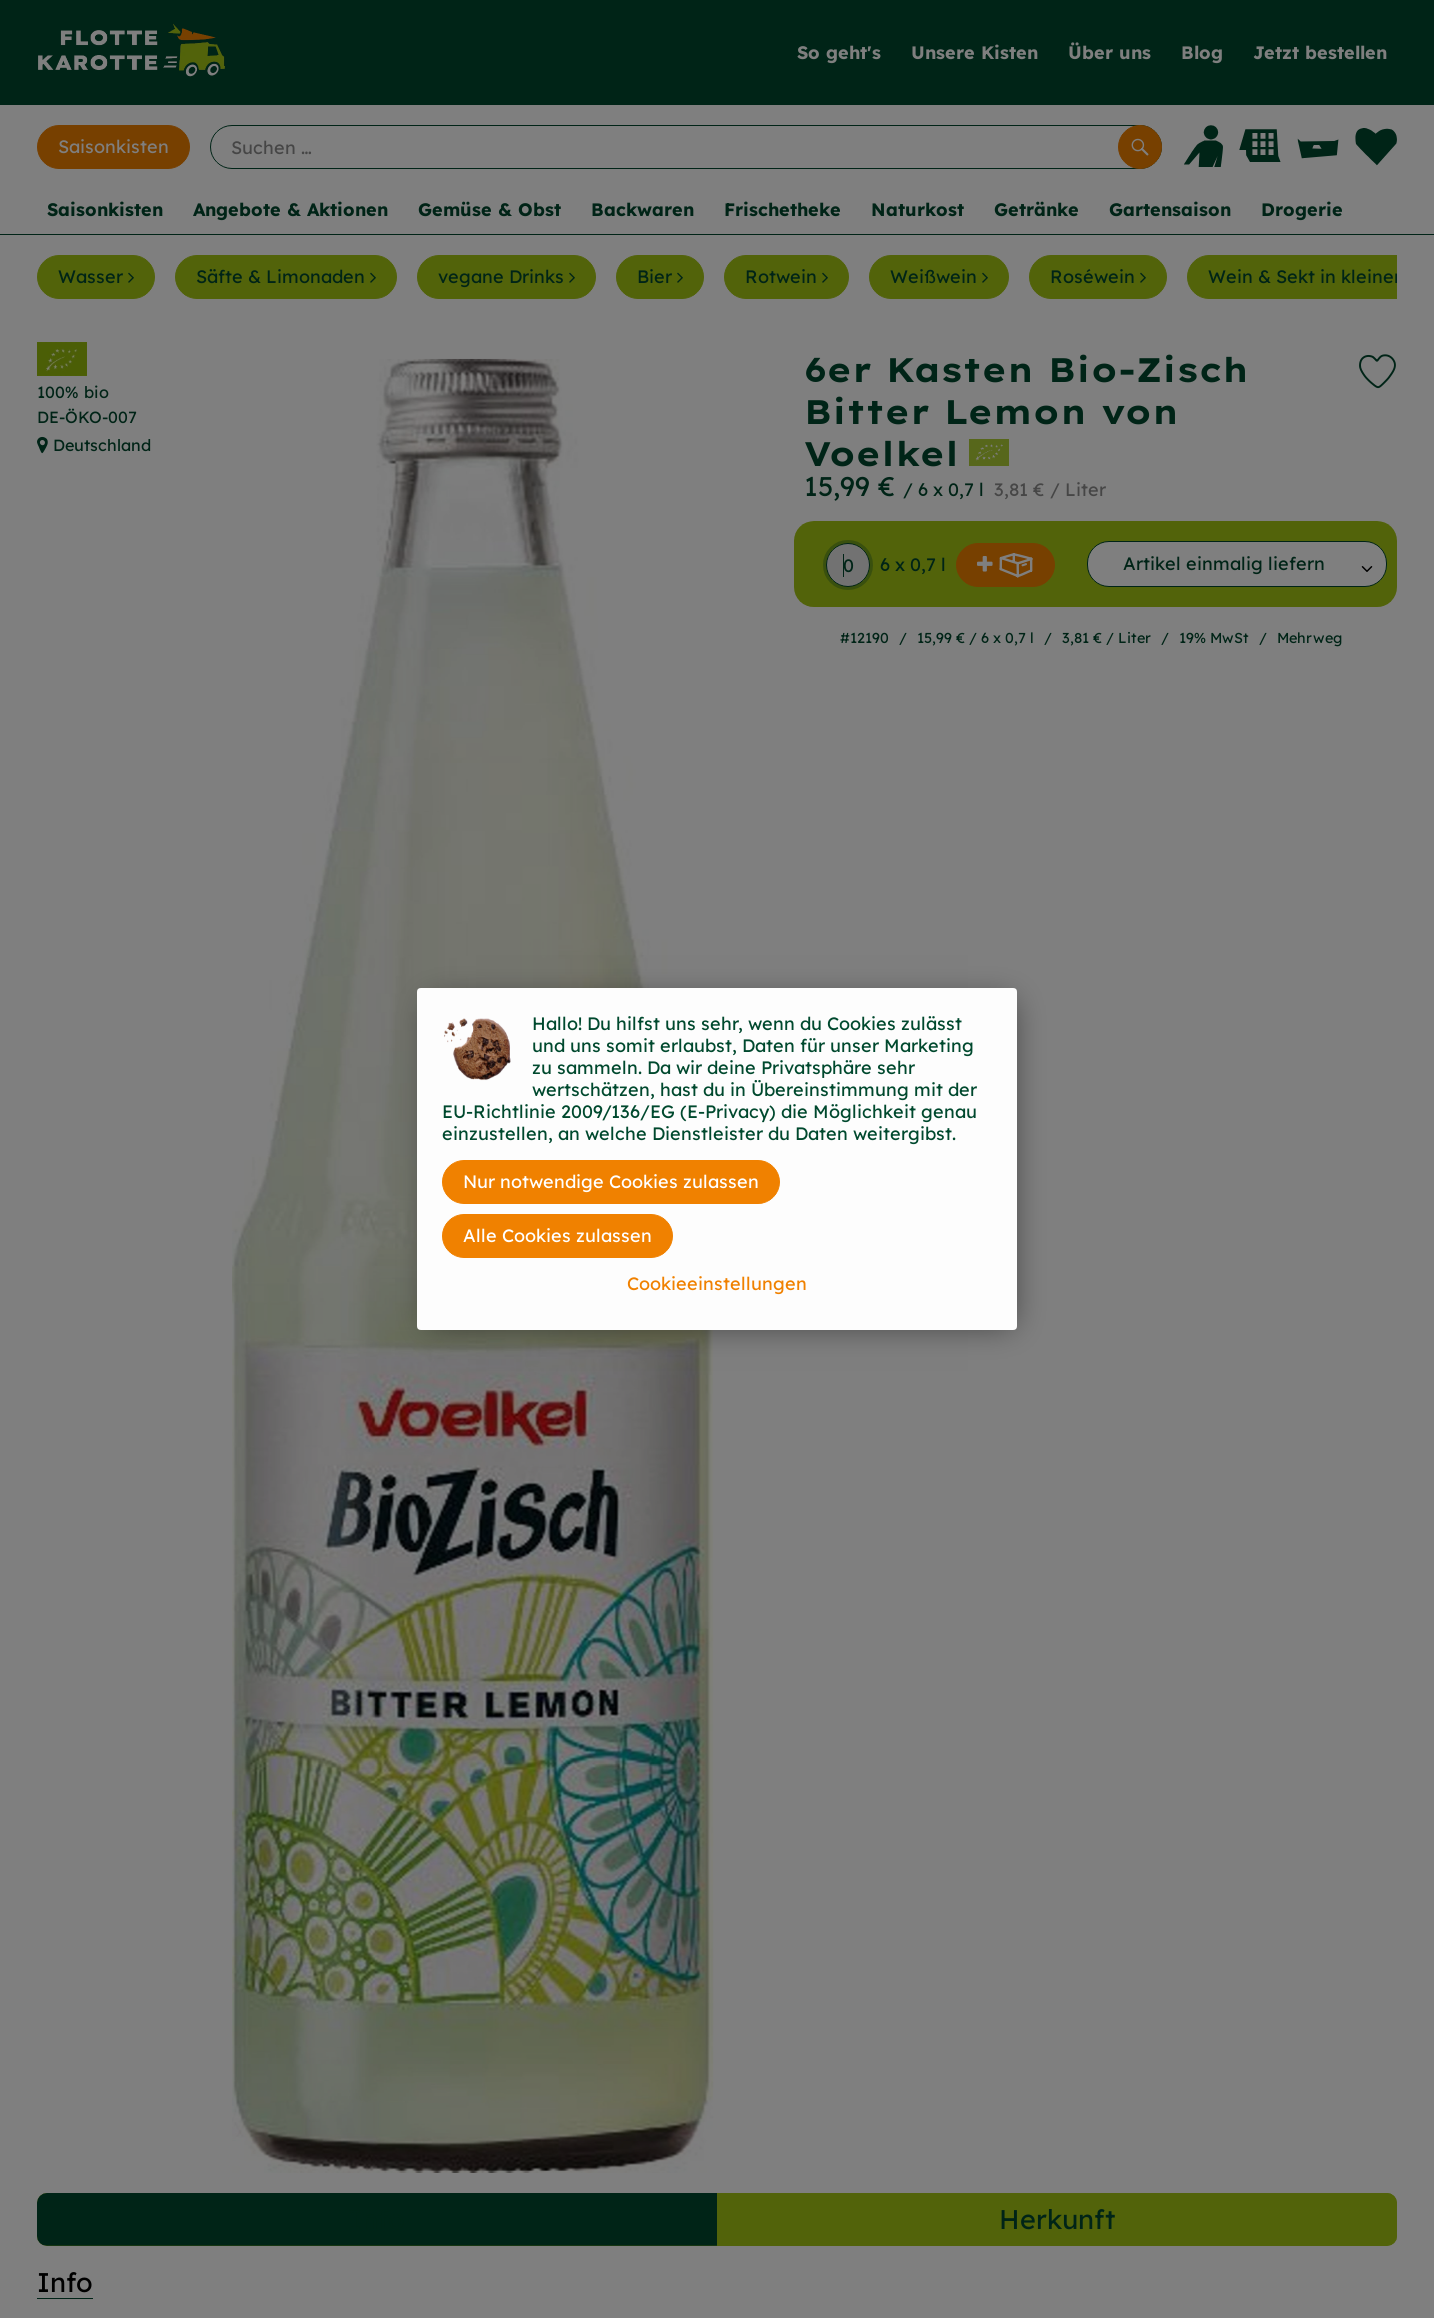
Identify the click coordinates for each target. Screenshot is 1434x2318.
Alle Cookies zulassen (557, 1235)
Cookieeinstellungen (717, 1283)
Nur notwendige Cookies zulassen (611, 1181)
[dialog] (717, 1159)
